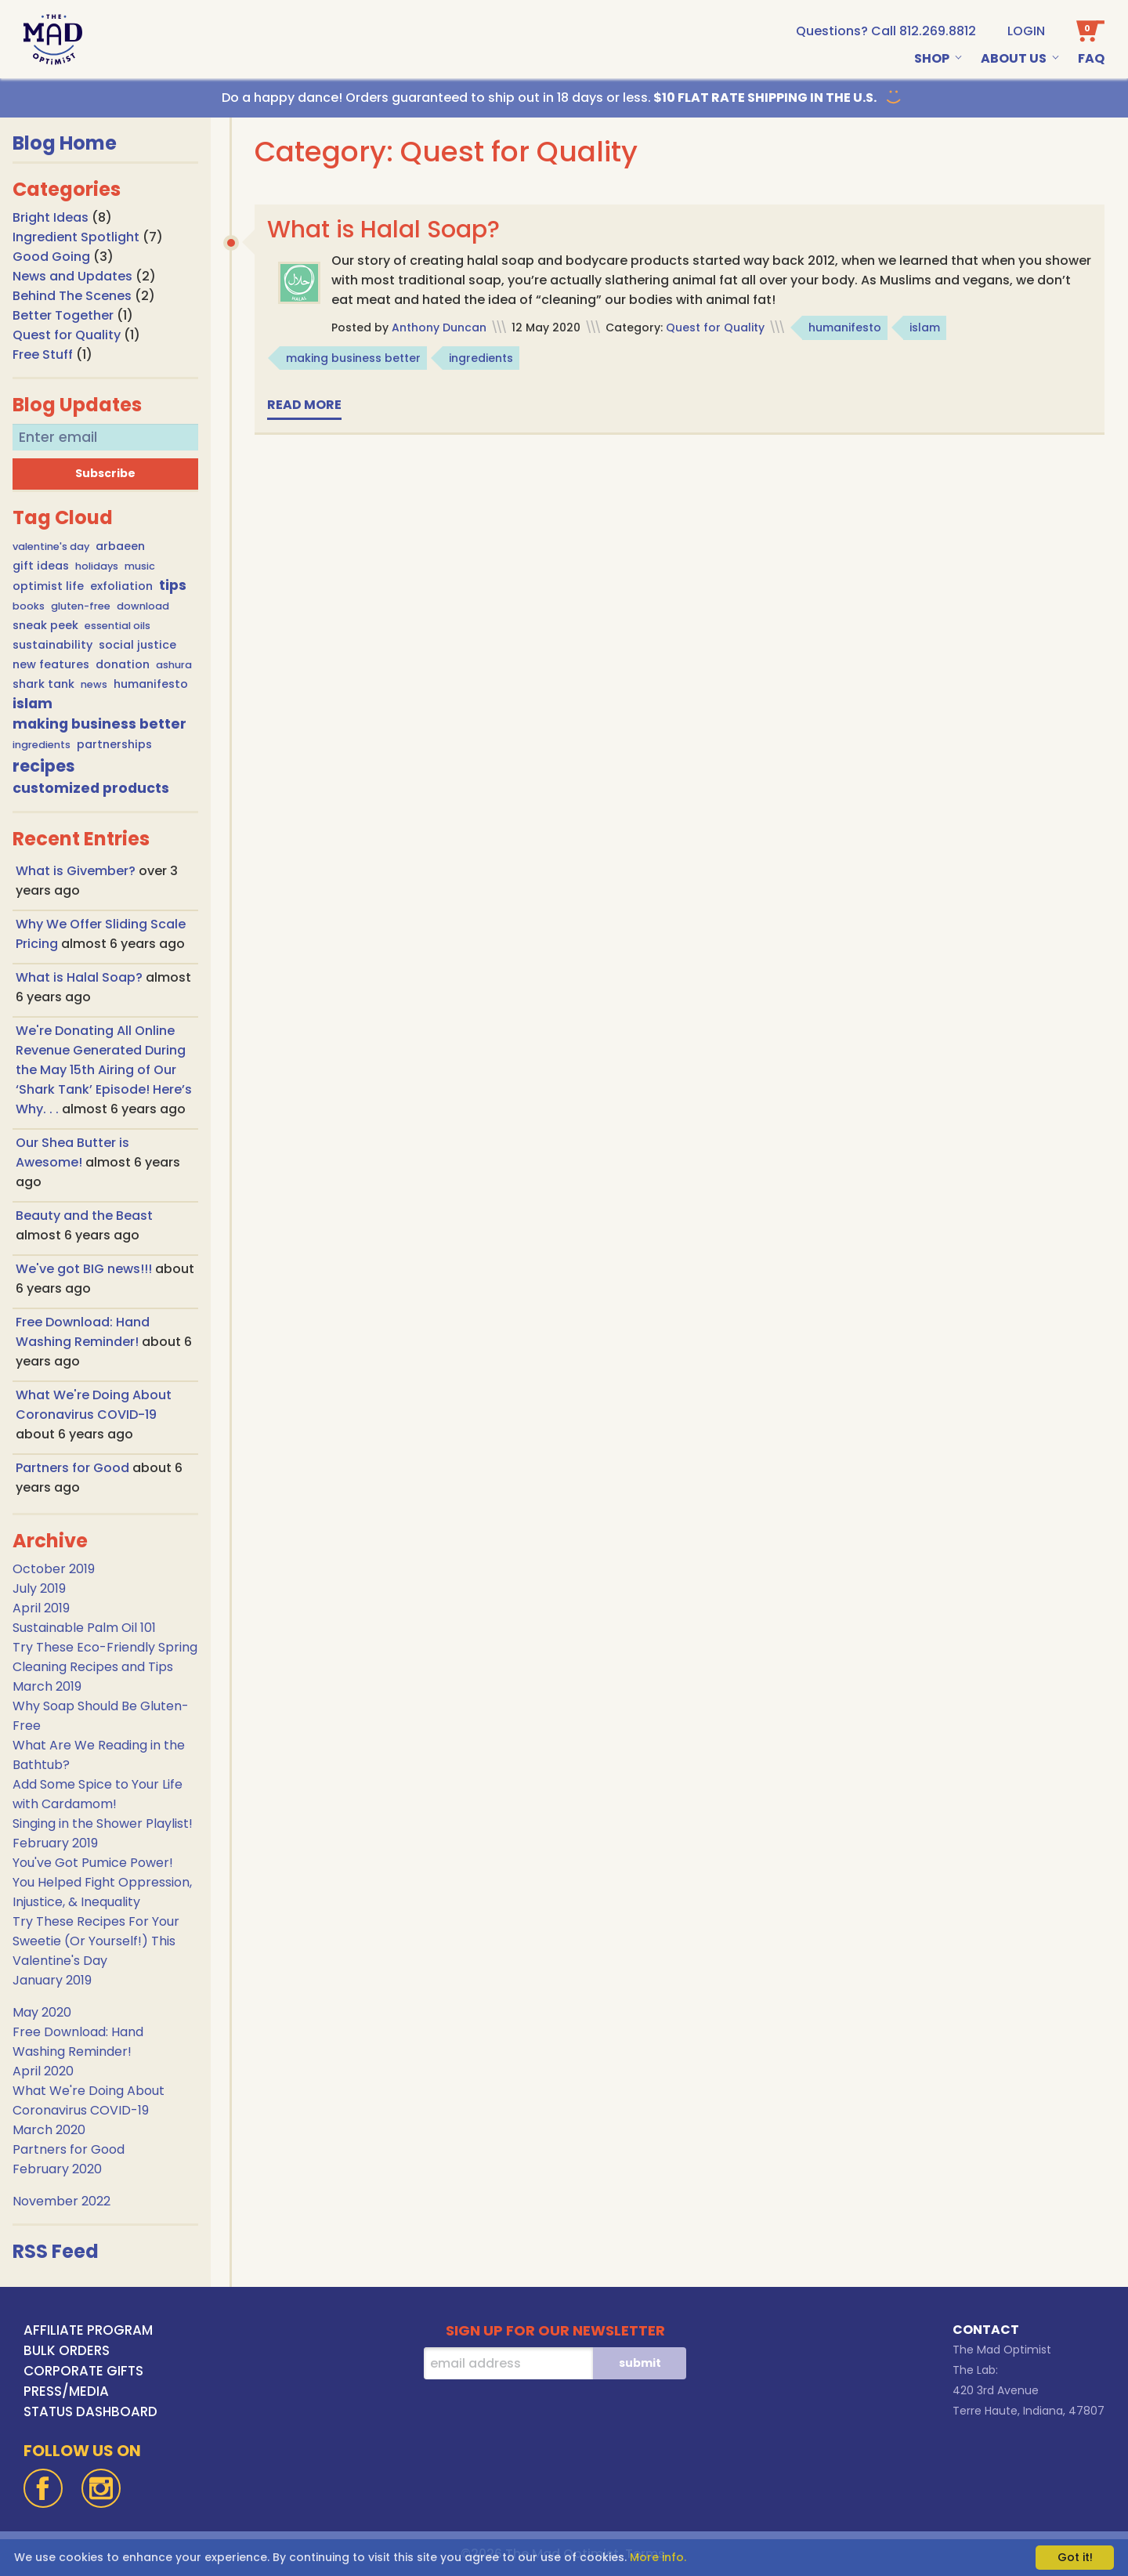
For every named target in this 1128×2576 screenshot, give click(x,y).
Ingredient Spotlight (76, 237)
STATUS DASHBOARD (90, 2411)
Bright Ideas (51, 217)
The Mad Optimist (1002, 2349)
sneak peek (45, 625)
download (143, 606)
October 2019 (54, 1569)
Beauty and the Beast (84, 1216)
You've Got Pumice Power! (93, 1863)
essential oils (117, 625)
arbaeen (120, 546)
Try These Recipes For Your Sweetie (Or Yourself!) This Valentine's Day (96, 1941)
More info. (658, 2557)
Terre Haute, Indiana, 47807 (1028, 2411)
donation (123, 664)
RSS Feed (56, 2251)
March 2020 (49, 2130)
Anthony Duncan (439, 327)
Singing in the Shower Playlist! (103, 1823)
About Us (1014, 58)
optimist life (48, 586)
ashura (174, 664)
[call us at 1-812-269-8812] (886, 31)
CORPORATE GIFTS (83, 2370)
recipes (44, 765)
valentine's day (51, 546)
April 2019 (41, 1608)
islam (32, 703)
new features (51, 664)
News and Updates (72, 276)
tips (172, 585)
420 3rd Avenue (996, 2390)
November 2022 (61, 2201)
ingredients (41, 744)
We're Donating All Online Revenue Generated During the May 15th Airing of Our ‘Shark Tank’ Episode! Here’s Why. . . (104, 1070)
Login (1026, 31)
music (140, 566)
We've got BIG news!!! (85, 1269)
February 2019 (55, 1843)
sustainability (52, 645)
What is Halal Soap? (81, 977)
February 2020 (57, 2169)
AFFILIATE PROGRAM (88, 2330)
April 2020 (43, 2071)
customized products (91, 788)
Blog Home (65, 143)
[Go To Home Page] (53, 39)
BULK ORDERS (67, 2350)
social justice (137, 645)
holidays (96, 566)
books (29, 606)
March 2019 (47, 1686)
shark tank (43, 684)
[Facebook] (43, 2488)
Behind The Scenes (72, 296)
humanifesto (151, 684)
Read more (304, 405)
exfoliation (121, 586)
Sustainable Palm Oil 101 (84, 1628)
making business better (99, 724)
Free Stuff (43, 355)
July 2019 (39, 1588)
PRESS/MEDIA (66, 2391)
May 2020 (42, 2012)
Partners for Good (74, 1468)
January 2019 (52, 1980)
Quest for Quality (67, 335)
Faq (1091, 58)
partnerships (114, 744)
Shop (931, 58)
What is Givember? (77, 871)
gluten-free (80, 606)
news (94, 684)
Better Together (63, 315)
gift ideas (41, 565)
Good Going (51, 257)
